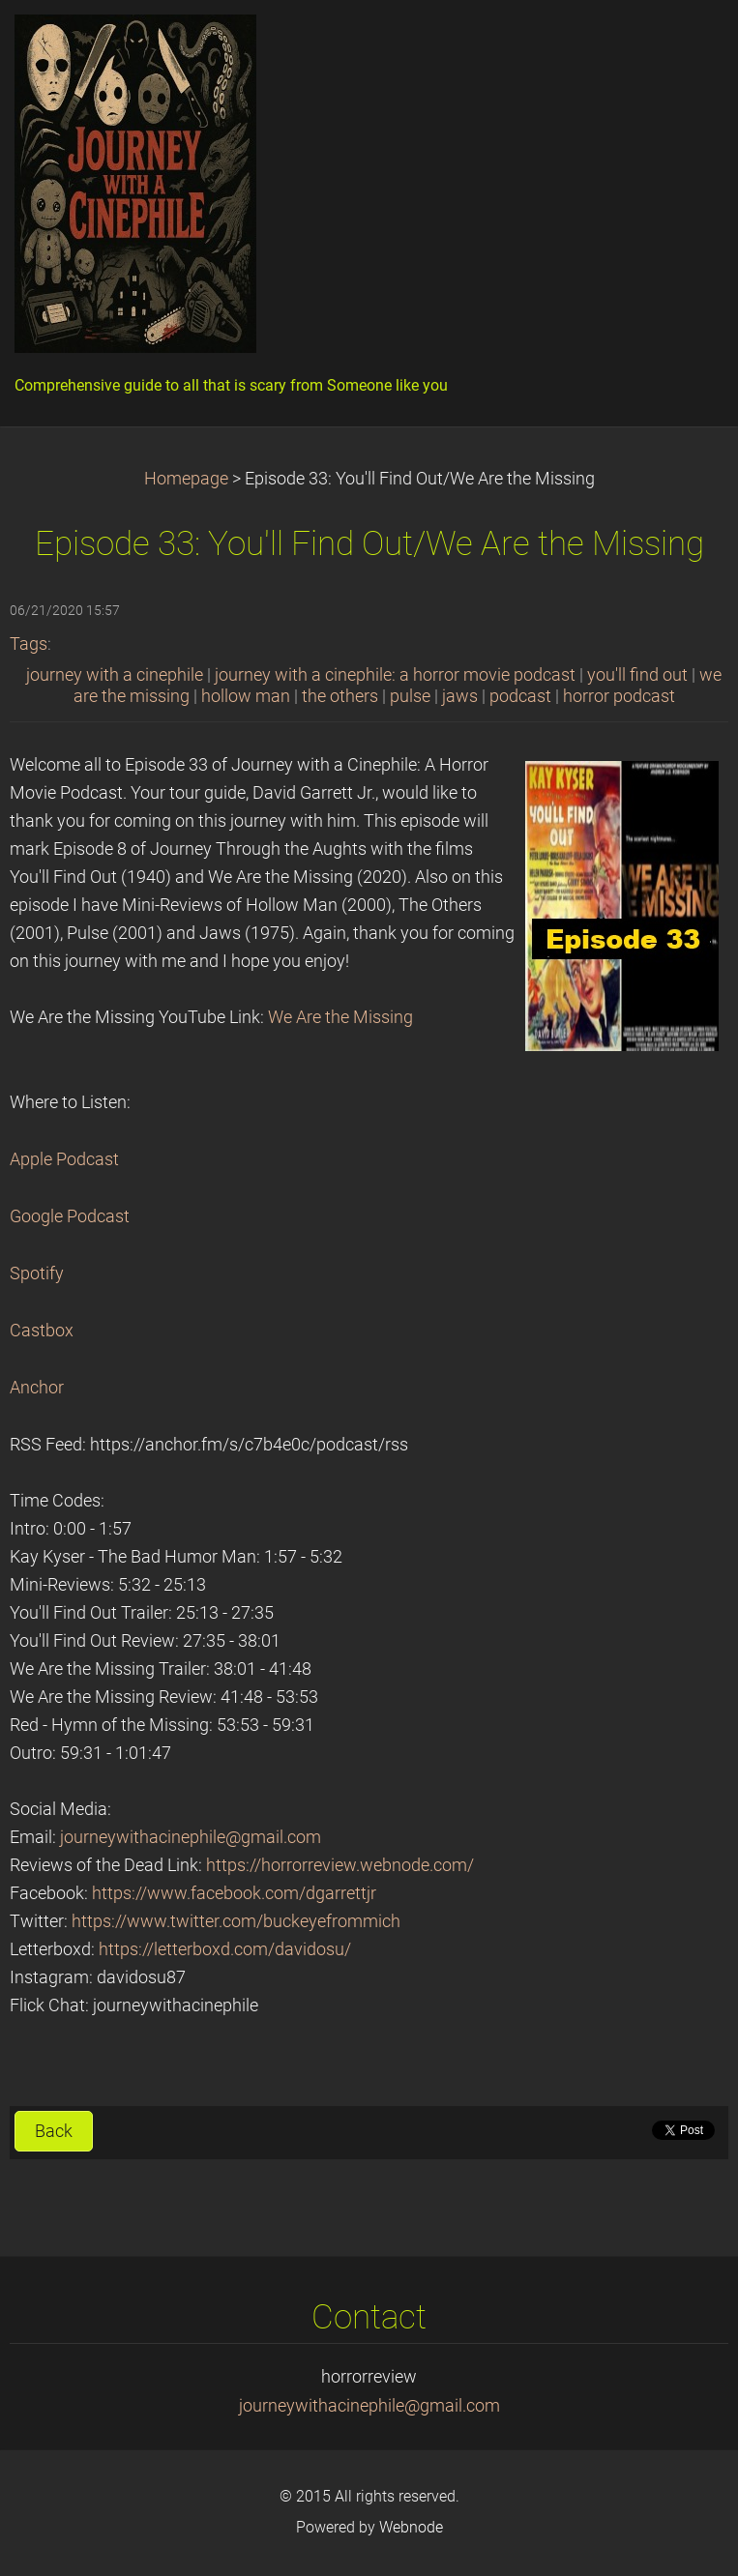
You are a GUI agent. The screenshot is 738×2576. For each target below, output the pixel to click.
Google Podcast (70, 1216)
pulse (410, 696)
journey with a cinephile (114, 675)
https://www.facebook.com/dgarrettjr (234, 1893)
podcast (520, 696)
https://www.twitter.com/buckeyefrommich (236, 1921)
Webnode (411, 2527)
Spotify (37, 1273)
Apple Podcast (64, 1159)
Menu (685, 44)
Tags (28, 644)
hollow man (245, 696)
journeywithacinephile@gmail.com (190, 1837)
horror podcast (619, 696)
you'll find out (637, 675)
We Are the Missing (340, 1017)
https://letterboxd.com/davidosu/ (225, 1949)
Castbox (42, 1330)
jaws (460, 696)
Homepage (186, 478)
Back (54, 2131)
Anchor (37, 1387)
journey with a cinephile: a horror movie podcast (395, 675)
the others (340, 696)
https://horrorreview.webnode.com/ (340, 1865)
